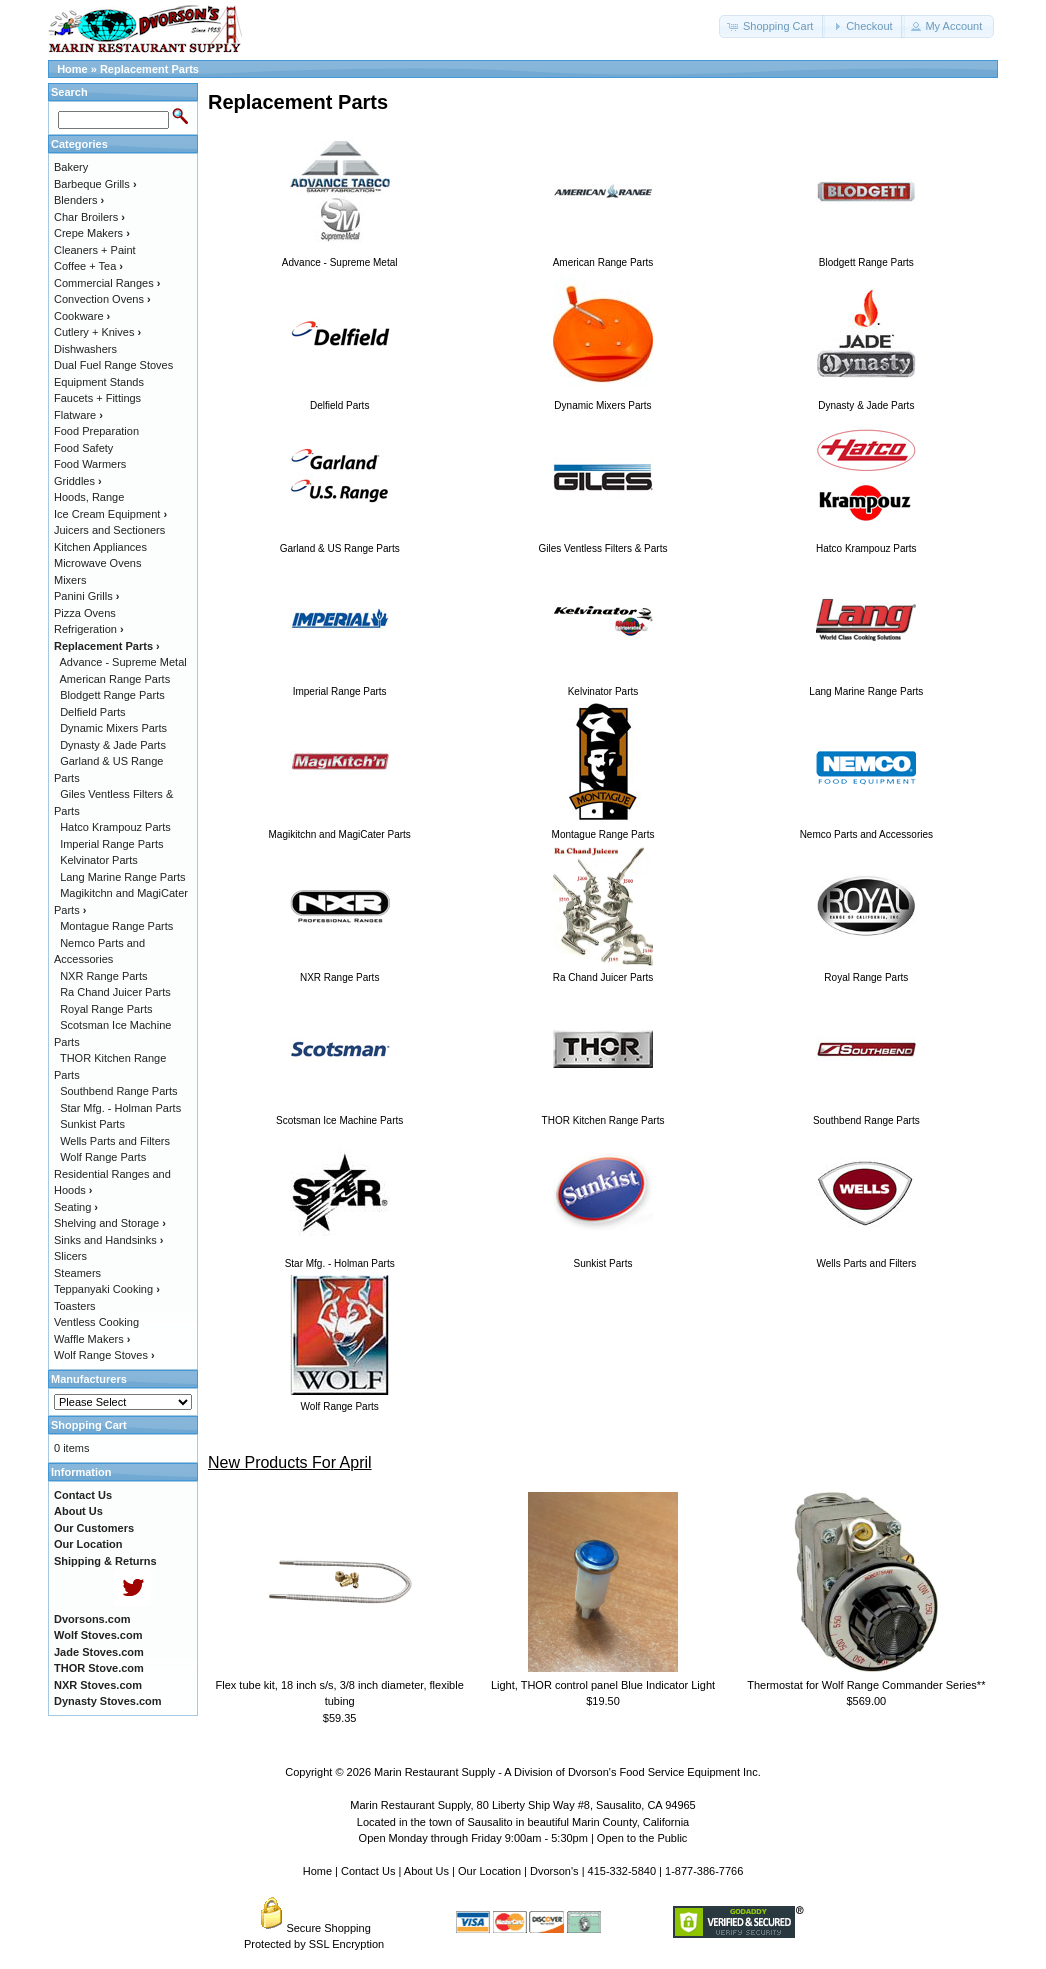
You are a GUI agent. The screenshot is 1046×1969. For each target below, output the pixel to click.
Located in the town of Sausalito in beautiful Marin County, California (523, 1822)
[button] (772, 26)
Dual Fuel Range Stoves (113, 365)
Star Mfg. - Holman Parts (120, 1108)
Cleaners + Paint (95, 250)
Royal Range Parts (106, 1009)
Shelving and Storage (110, 1223)
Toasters (75, 1306)
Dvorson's (554, 1871)
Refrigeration (89, 629)
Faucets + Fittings (97, 398)
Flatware (78, 415)
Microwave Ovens (97, 563)
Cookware (82, 316)
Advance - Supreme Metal (123, 662)
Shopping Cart (89, 1425)
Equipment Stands (99, 382)
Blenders (79, 200)
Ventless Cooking (96, 1322)
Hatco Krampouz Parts (115, 827)
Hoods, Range (89, 497)
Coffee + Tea (88, 266)
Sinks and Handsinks (108, 1240)
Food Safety (83, 448)
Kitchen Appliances (100, 547)
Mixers (70, 580)
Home (72, 69)
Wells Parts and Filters (115, 1141)
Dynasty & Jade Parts (113, 745)
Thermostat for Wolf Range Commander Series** (866, 1685)
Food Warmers (90, 464)
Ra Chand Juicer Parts (115, 992)
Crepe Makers (92, 233)
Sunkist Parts (92, 1124)
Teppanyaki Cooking (107, 1289)
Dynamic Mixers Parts (113, 728)
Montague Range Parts (116, 926)
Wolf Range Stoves (104, 1355)
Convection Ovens (102, 299)
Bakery (71, 167)
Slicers (70, 1256)
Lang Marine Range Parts (122, 877)
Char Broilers (89, 217)
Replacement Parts (149, 69)
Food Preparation (96, 431)
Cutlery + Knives (97, 332)
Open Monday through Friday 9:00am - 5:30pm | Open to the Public (523, 1838)
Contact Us (368, 1871)
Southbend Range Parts (118, 1091)
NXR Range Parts (103, 976)
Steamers (77, 1273)
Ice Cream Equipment (110, 514)
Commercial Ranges (107, 283)
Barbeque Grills (95, 184)
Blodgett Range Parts (112, 695)
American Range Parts (115, 679)
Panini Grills (86, 596)
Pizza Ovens (85, 613)
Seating (76, 1207)
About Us (426, 1871)
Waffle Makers (92, 1339)
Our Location (489, 1871)
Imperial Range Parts (111, 844)
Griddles (78, 481)
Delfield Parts (92, 712)
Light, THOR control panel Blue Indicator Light (603, 1685)
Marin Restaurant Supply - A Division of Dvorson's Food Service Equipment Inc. (567, 1772)
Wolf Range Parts (103, 1157)
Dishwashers (85, 349)
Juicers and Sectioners (109, 530)
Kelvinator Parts (99, 860)
